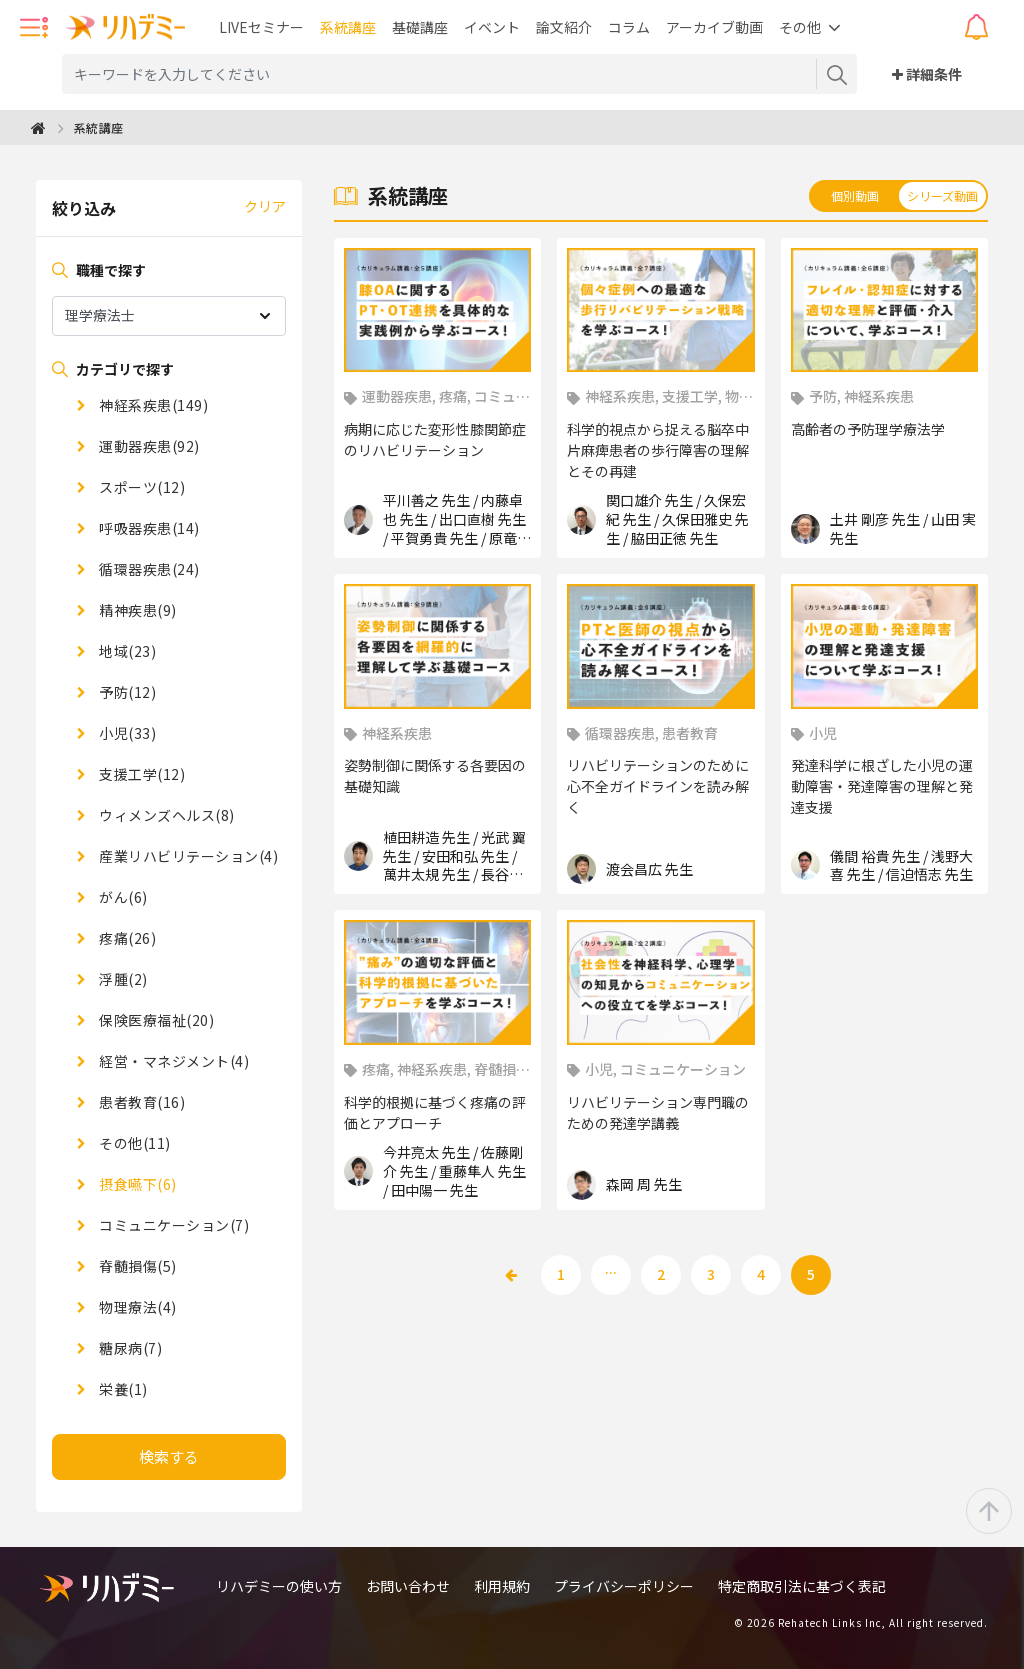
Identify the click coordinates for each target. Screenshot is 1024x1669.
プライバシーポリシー (624, 1586)
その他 (800, 27)
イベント (492, 27)
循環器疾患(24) (148, 569)
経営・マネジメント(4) (173, 1061)
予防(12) (126, 692)
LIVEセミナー (261, 27)
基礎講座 (420, 27)
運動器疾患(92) (148, 446)
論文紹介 (564, 27)
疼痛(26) (126, 938)
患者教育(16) (141, 1102)
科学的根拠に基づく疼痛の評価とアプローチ (435, 1112)
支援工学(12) (141, 774)
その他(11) (133, 1143)
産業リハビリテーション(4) (187, 856)
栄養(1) (122, 1389)
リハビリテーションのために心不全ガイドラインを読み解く (658, 786)
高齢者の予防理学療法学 (868, 429)
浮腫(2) (122, 979)
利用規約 (502, 1586)
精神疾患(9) (136, 610)
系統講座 (348, 27)
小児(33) (126, 733)
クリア (265, 206)
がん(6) (122, 897)
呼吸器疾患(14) (148, 528)
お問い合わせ (408, 1586)
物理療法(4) (136, 1307)
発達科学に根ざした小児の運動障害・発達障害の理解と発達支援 (882, 786)
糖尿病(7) (129, 1348)
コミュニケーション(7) (173, 1225)
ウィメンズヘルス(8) (165, 815)
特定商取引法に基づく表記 (802, 1586)
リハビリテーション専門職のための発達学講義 (658, 1112)
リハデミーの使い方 (279, 1586)
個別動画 (855, 195)
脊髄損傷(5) (136, 1266)
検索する (169, 1456)
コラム (629, 27)
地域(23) (126, 651)
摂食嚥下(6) (136, 1184)
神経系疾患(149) (152, 405)
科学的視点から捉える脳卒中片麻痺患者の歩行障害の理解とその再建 (658, 450)
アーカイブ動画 (714, 27)
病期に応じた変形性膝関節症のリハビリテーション (435, 439)
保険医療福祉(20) (155, 1020)
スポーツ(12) (141, 487)
